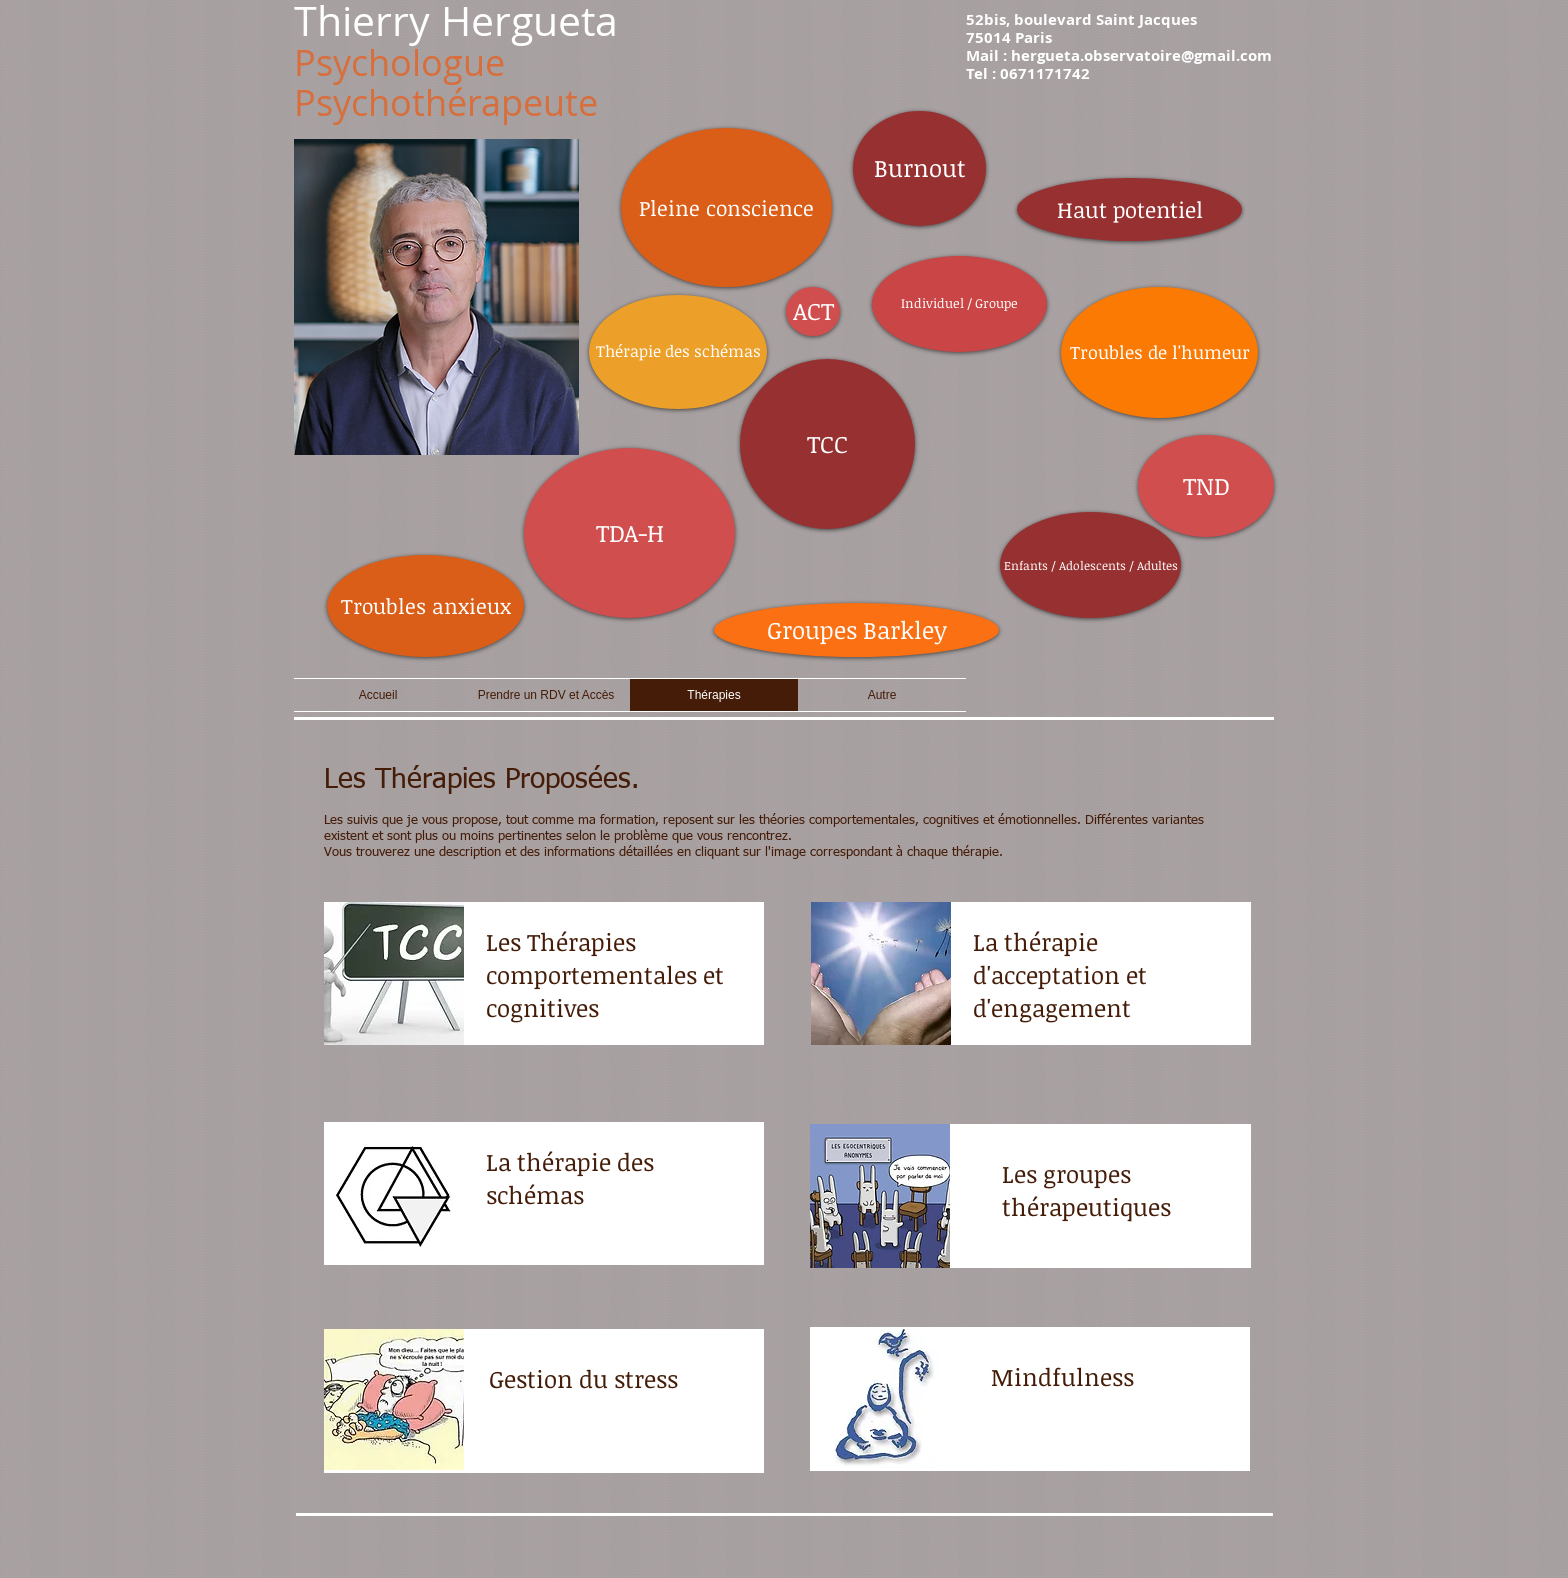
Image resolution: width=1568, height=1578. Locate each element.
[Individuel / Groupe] (959, 304)
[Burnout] (919, 168)
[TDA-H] (629, 533)
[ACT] (813, 311)
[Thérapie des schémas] (678, 352)
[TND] (1206, 486)
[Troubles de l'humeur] (1159, 352)
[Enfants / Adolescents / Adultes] (1090, 565)
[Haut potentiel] (1129, 209)
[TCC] (827, 444)
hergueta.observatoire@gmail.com (1141, 55)
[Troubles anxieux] (425, 606)
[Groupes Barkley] (856, 630)
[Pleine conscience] (726, 207)
